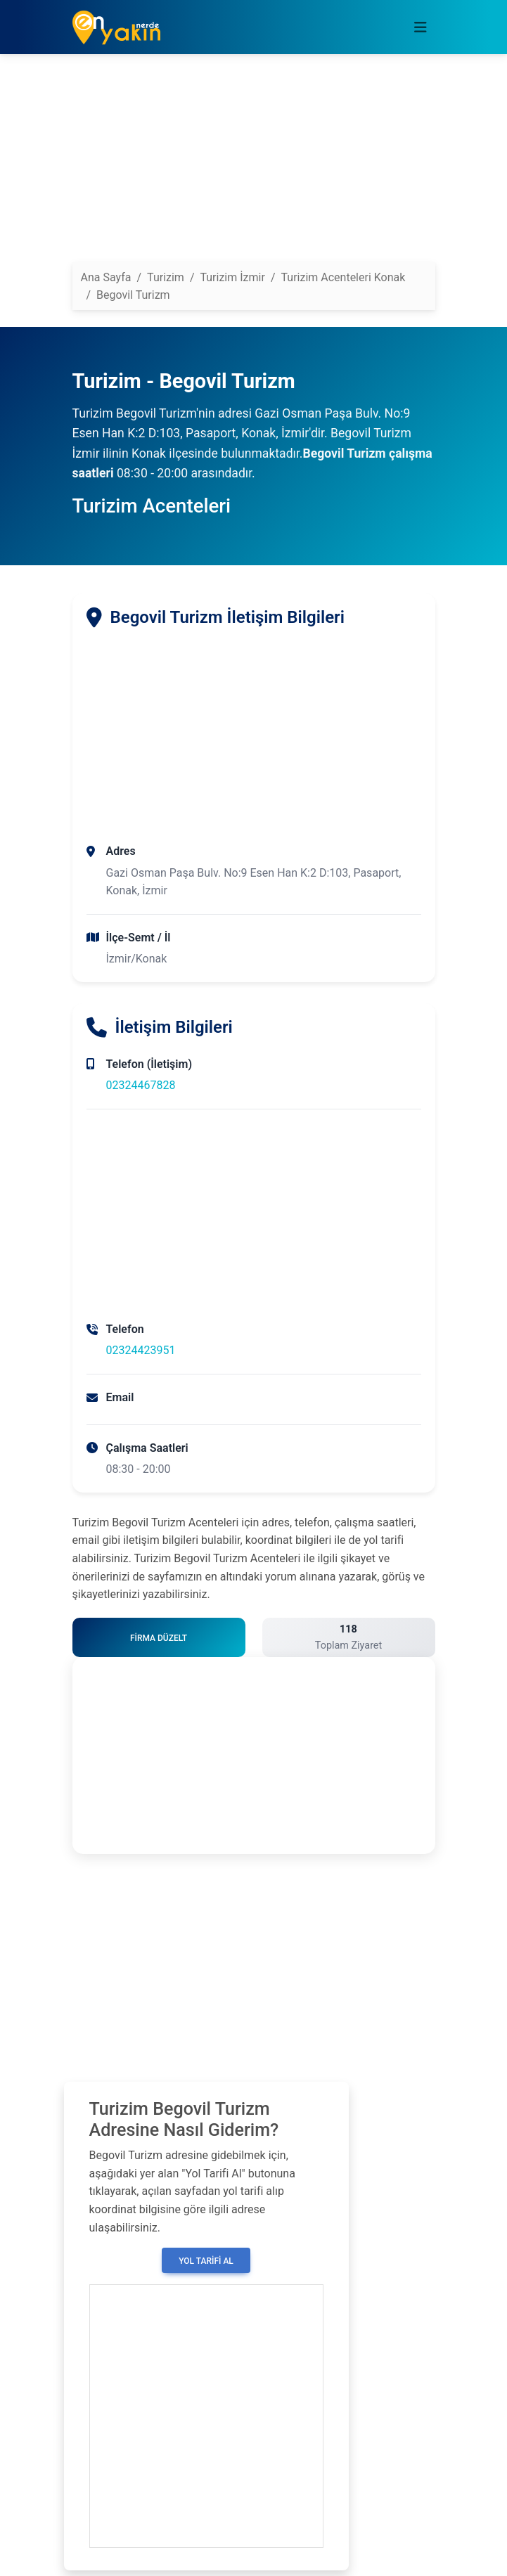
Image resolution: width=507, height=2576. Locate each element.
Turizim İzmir (232, 277)
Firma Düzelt (158, 1638)
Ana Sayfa (106, 277)
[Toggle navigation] (420, 27)
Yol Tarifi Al (206, 2261)
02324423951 (141, 1350)
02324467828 (141, 1085)
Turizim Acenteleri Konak (343, 277)
